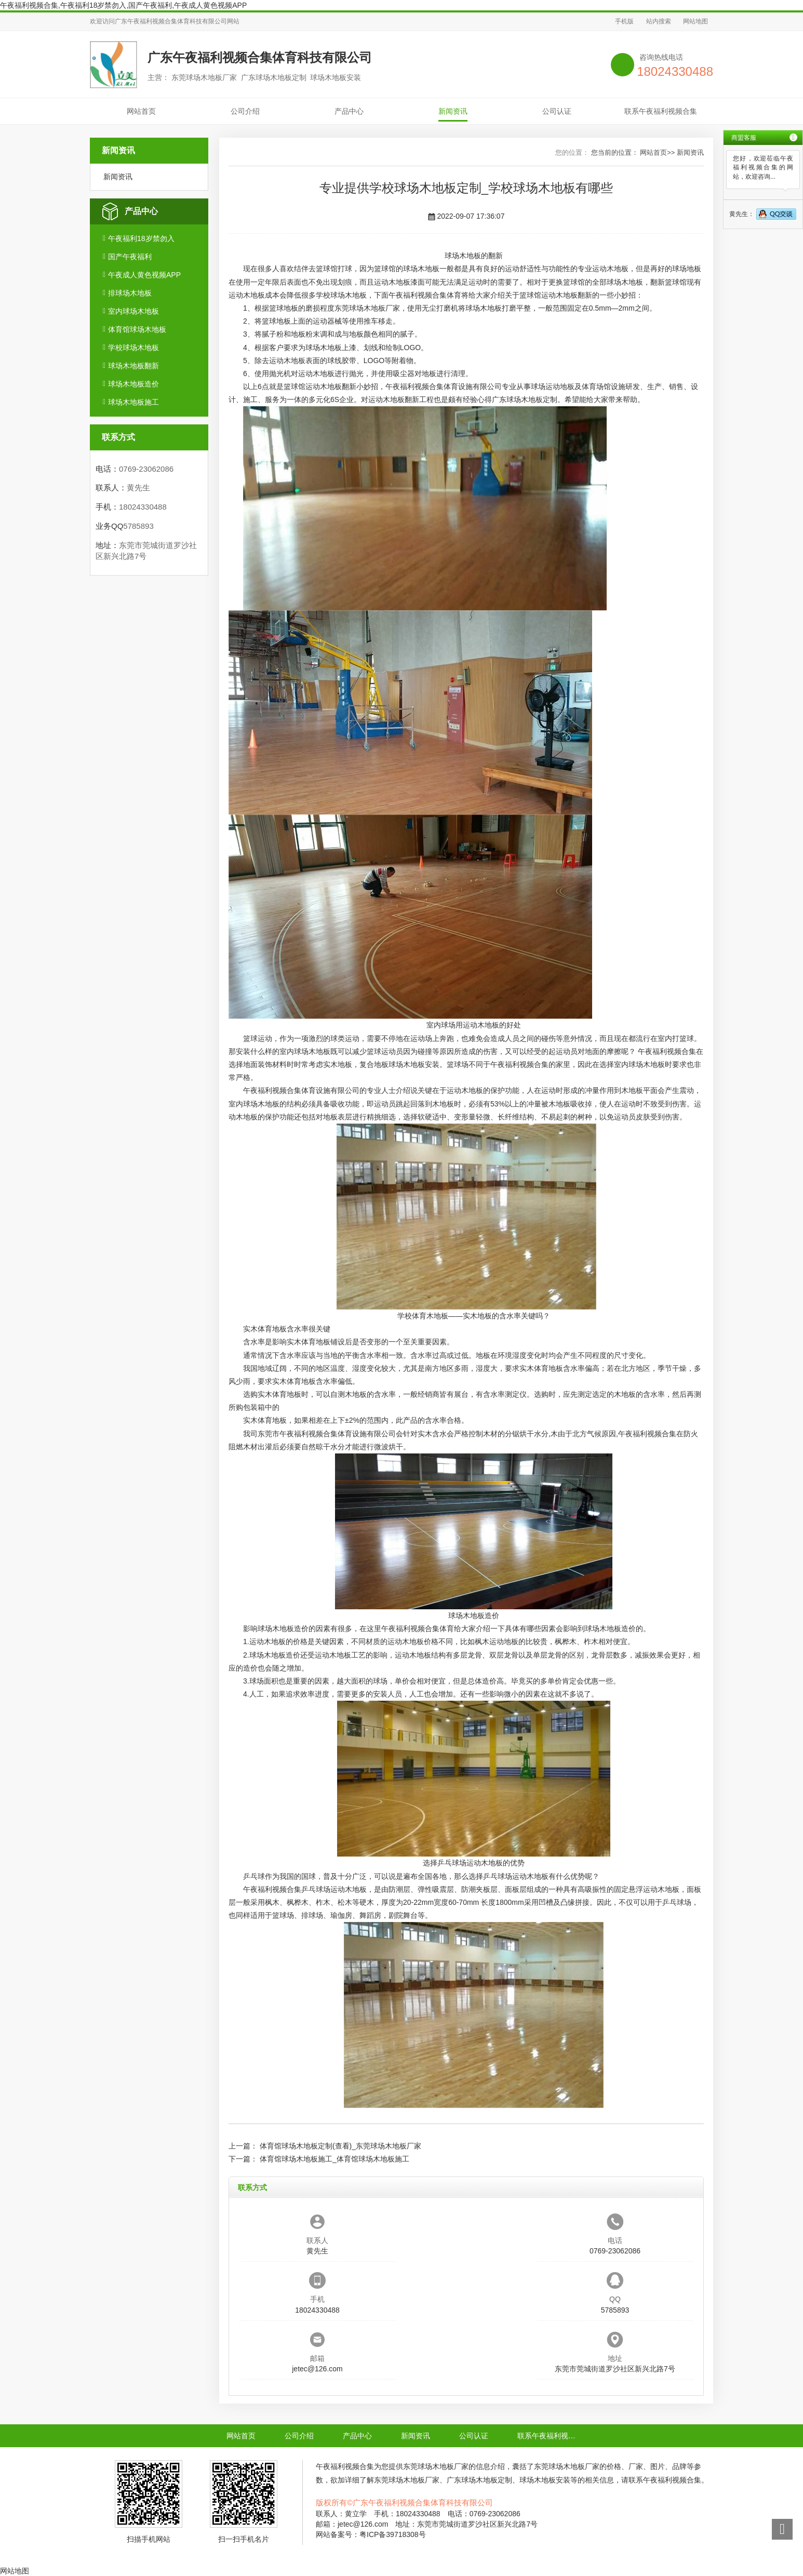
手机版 (624, 21)
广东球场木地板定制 (524, 399)
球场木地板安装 (414, 1064)
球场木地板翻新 (133, 366)
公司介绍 (245, 111)
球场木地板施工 (133, 402)
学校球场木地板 (133, 347)
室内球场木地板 (133, 311)
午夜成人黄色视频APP (144, 275)
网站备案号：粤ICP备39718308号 (371, 2534)
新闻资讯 (452, 111)
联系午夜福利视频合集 (660, 111)
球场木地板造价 (133, 384)
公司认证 (556, 111)
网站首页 (141, 111)
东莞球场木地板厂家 (367, 308)
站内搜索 (658, 21)
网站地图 (695, 21)
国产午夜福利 (130, 256)
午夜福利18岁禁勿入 (141, 238)
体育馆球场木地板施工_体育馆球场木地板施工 (334, 2159)
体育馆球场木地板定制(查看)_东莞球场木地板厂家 (340, 2146)
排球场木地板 (130, 293)
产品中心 (349, 111)
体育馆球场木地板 (137, 329)
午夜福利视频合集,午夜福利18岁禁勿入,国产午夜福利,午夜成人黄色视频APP (123, 5)
